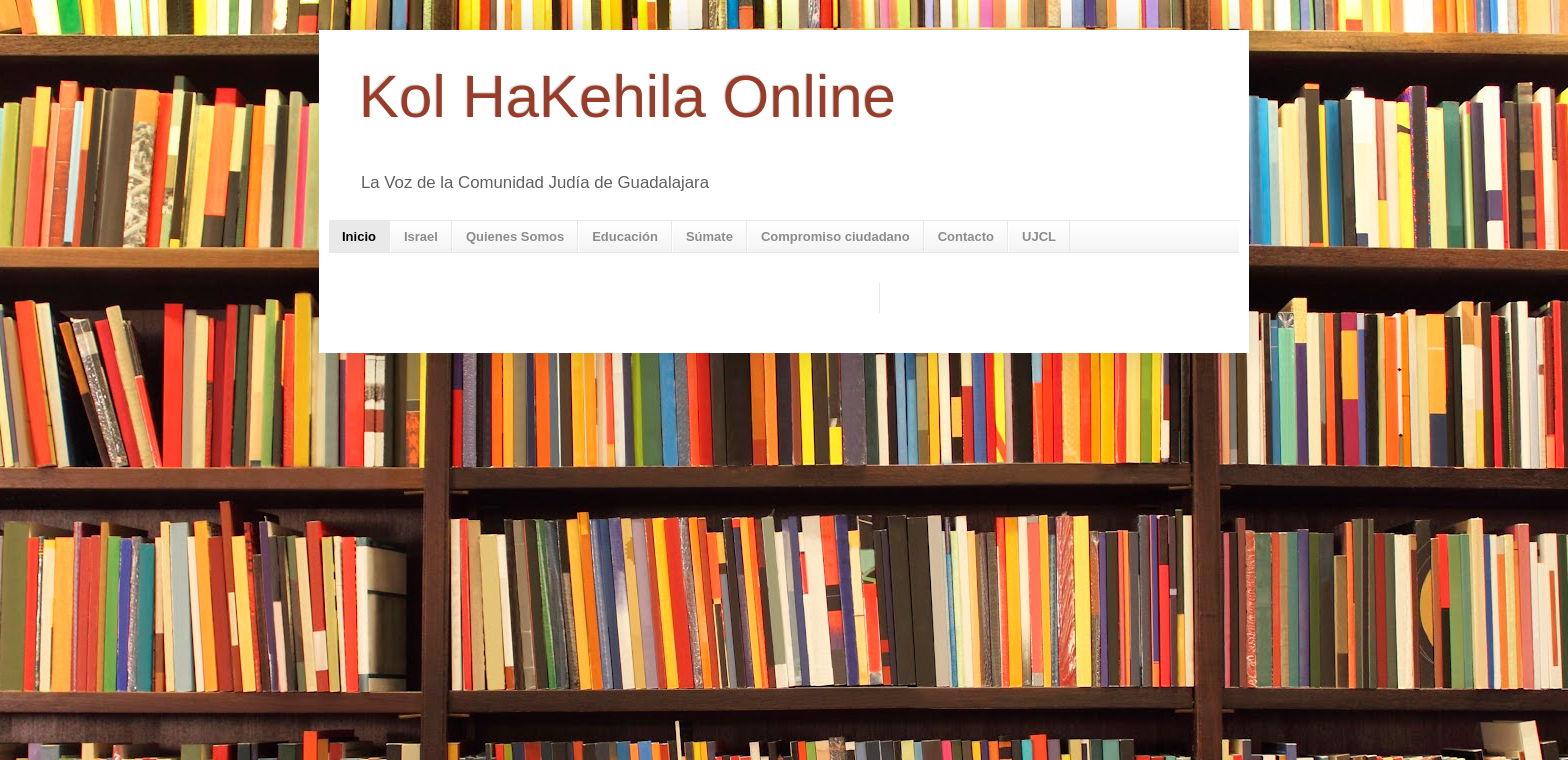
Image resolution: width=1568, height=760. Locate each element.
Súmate (709, 236)
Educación (625, 236)
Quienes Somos (515, 236)
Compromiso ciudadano (835, 236)
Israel (421, 236)
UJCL (1039, 236)
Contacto (966, 236)
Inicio (359, 236)
